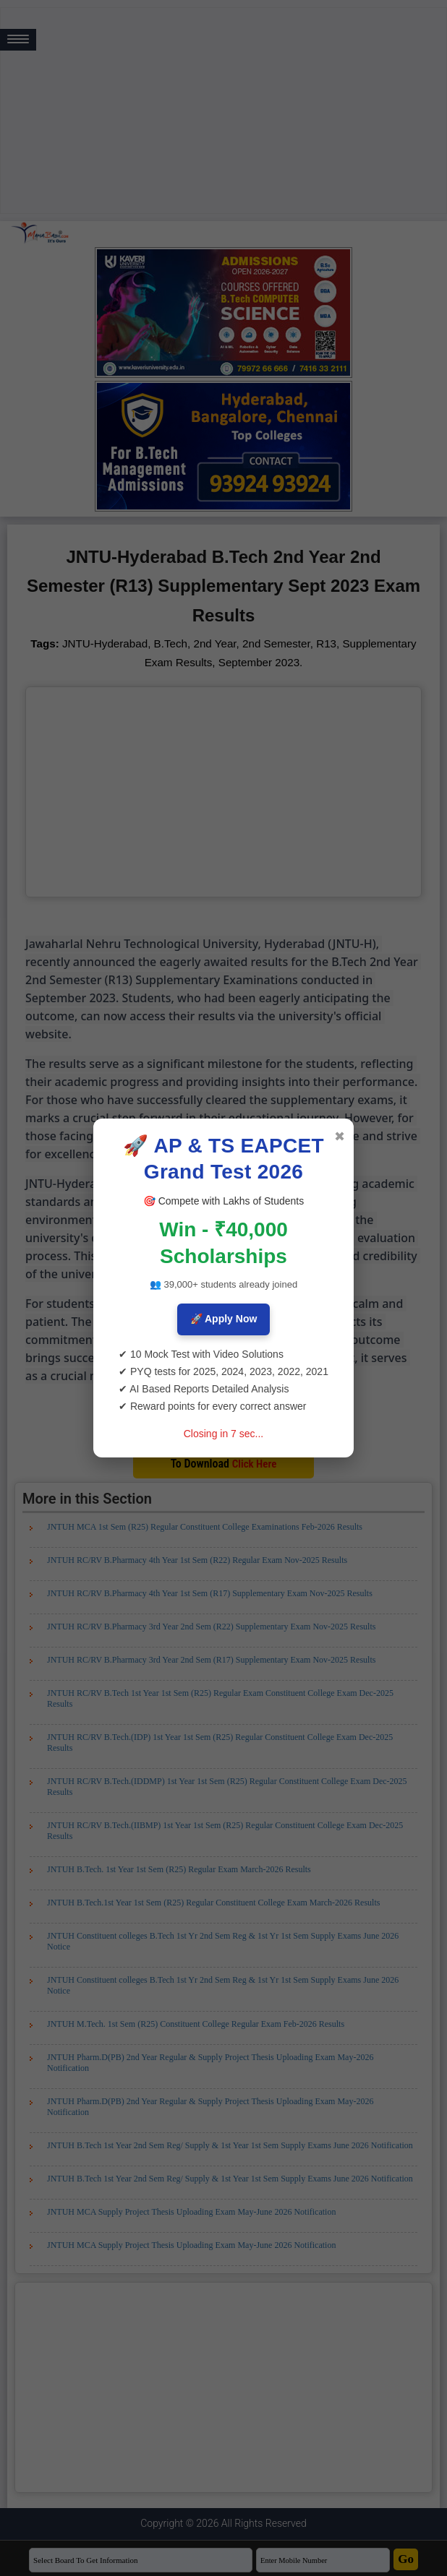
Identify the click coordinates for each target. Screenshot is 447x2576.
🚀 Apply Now (223, 1318)
